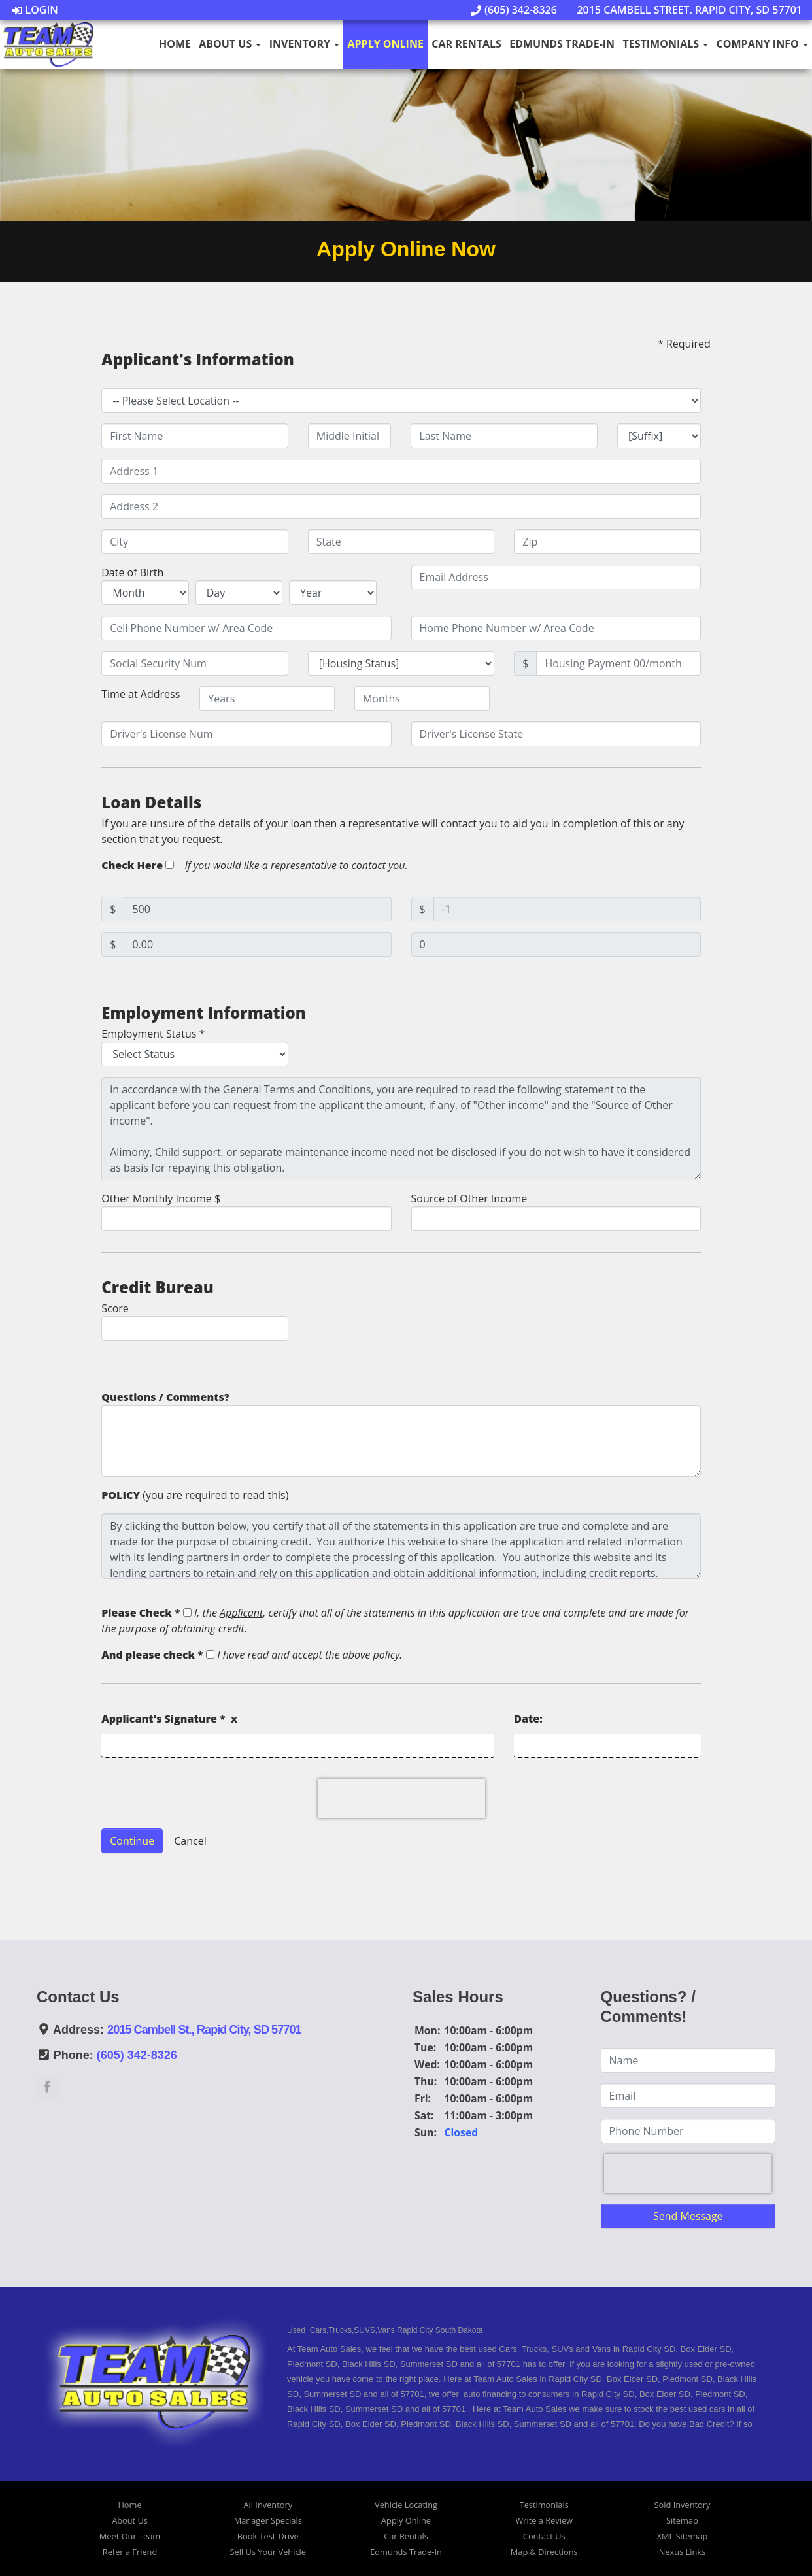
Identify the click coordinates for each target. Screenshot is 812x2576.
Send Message (688, 2216)
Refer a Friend (130, 2552)
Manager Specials (268, 2520)
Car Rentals (466, 44)
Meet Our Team (129, 2536)
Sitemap (682, 2520)
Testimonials (665, 44)
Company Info (762, 44)
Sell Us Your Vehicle (268, 2552)
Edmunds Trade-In (562, 44)
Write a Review (544, 2520)
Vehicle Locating (406, 2505)
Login (35, 10)
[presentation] (401, 1798)
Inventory (304, 44)
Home (175, 44)
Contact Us (544, 2536)
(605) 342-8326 (514, 10)
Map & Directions (544, 2552)
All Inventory (267, 2505)
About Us (230, 44)
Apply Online (386, 44)
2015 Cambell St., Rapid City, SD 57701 (204, 2029)
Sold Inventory (682, 2505)
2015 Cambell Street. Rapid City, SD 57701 (682, 10)
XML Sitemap (682, 2536)
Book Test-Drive (268, 2536)
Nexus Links (682, 2552)
